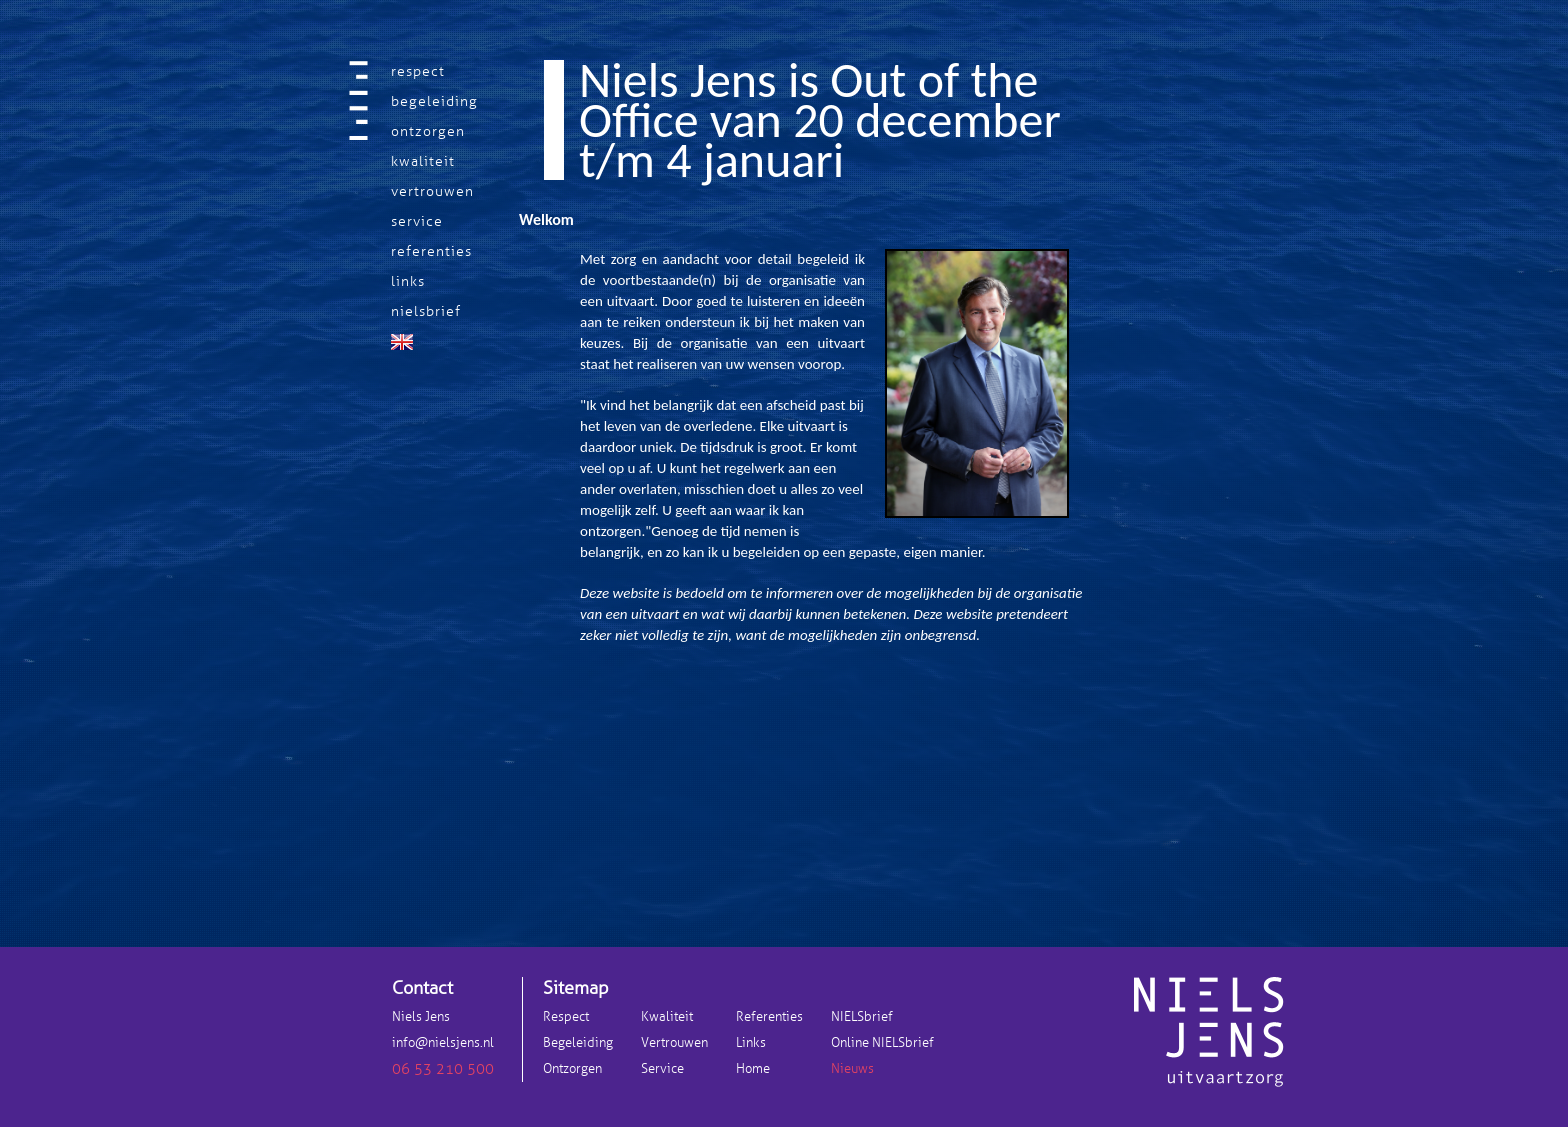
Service (662, 1069)
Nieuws (852, 1069)
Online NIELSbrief (882, 1043)
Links (751, 1043)
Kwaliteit (667, 1017)
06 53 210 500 (443, 1069)
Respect (566, 1017)
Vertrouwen (674, 1043)
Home (753, 1069)
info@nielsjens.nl (443, 1043)
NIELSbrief (862, 1017)
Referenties (769, 1017)
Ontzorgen (572, 1069)
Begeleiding (578, 1043)
